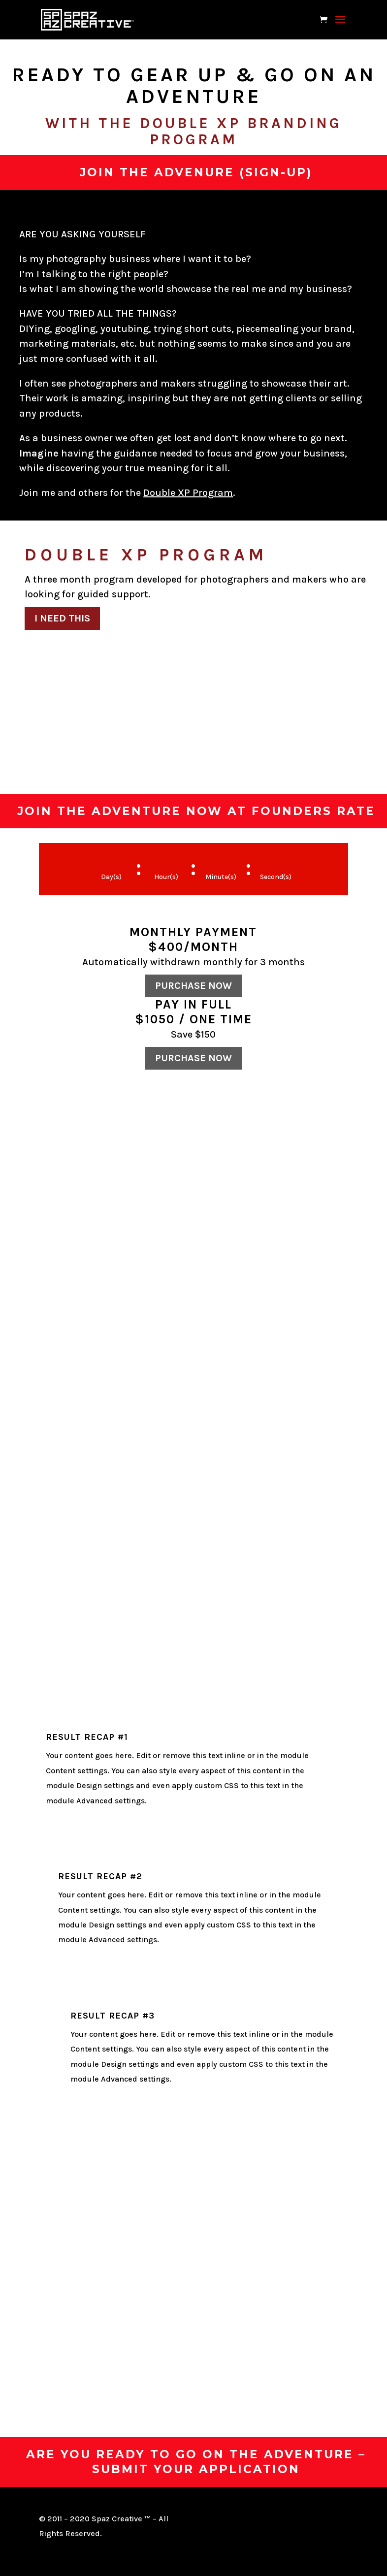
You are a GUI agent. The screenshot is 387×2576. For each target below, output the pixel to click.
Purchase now (193, 985)
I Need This (62, 618)
